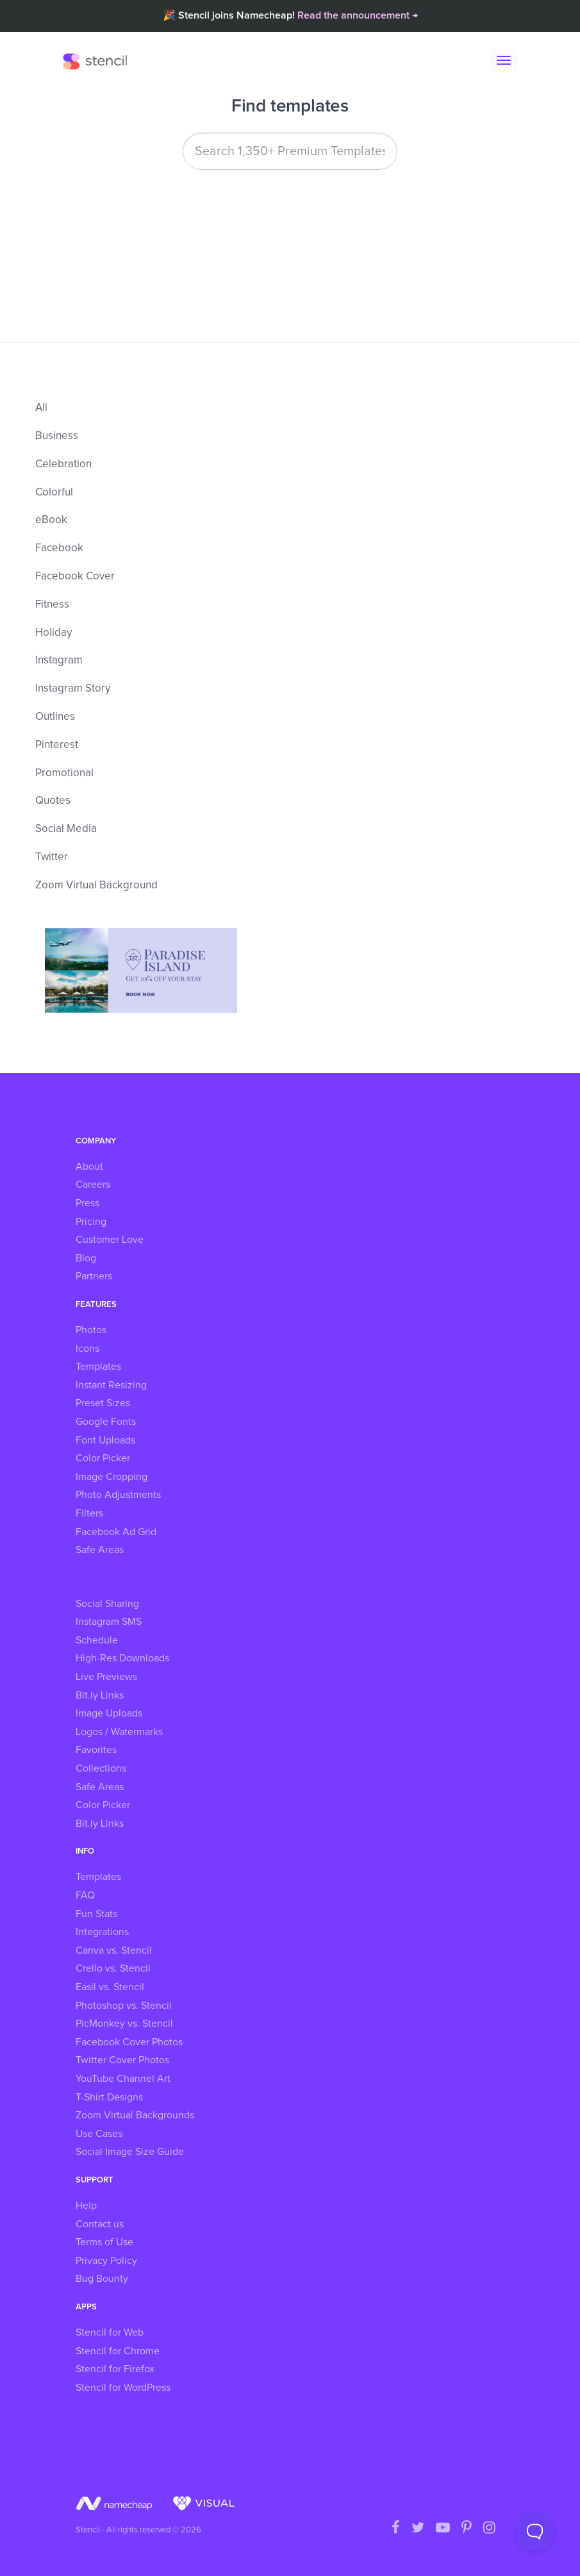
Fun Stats (96, 1914)
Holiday (53, 632)
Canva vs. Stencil (114, 1950)
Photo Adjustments (118, 1495)
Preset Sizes (103, 1403)
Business (56, 436)
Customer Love (110, 1239)
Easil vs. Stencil (110, 1987)
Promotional (64, 773)
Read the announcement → (357, 15)
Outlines (55, 716)
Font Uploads (105, 1440)
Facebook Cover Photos (129, 2042)
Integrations (102, 1932)
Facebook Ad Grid (116, 1532)
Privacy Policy (106, 2261)
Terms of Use (104, 2242)
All (41, 408)
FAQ (85, 1895)
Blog (86, 1258)
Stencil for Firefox (115, 2369)
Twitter (51, 857)
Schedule (97, 1640)
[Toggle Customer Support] (535, 2531)
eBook (51, 520)
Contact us (100, 2224)
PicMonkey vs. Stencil (124, 2023)
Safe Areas (100, 1550)
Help (86, 2205)
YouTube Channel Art (123, 2078)
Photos (91, 1330)
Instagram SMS (109, 1621)
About (89, 1166)
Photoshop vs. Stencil (124, 2005)
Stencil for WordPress (123, 2387)
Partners (94, 1276)
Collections (101, 1768)
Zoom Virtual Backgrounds (135, 2115)
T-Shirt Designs (109, 2097)
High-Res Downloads (122, 1658)
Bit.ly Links (100, 1695)
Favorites (96, 1750)
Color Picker (103, 1458)
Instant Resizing (111, 1385)
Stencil (98, 61)
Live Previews (106, 1677)
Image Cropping (111, 1477)
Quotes (52, 800)
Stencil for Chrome (118, 2351)
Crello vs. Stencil (113, 1968)
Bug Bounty (102, 2278)
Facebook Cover (75, 576)
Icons (87, 1348)
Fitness (52, 604)
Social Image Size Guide (130, 2152)
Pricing (91, 1222)
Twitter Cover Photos (122, 2060)
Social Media (66, 829)
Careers (93, 1184)
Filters (89, 1513)
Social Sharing (107, 1604)
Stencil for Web (110, 2332)
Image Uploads (109, 1713)
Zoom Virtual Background (96, 885)
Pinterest (56, 745)
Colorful (54, 492)
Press (87, 1203)
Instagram (59, 660)
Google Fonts (106, 1422)
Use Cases (99, 2134)
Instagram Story (72, 688)
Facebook (59, 548)
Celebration (63, 464)
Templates (98, 1366)
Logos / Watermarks (119, 1732)
